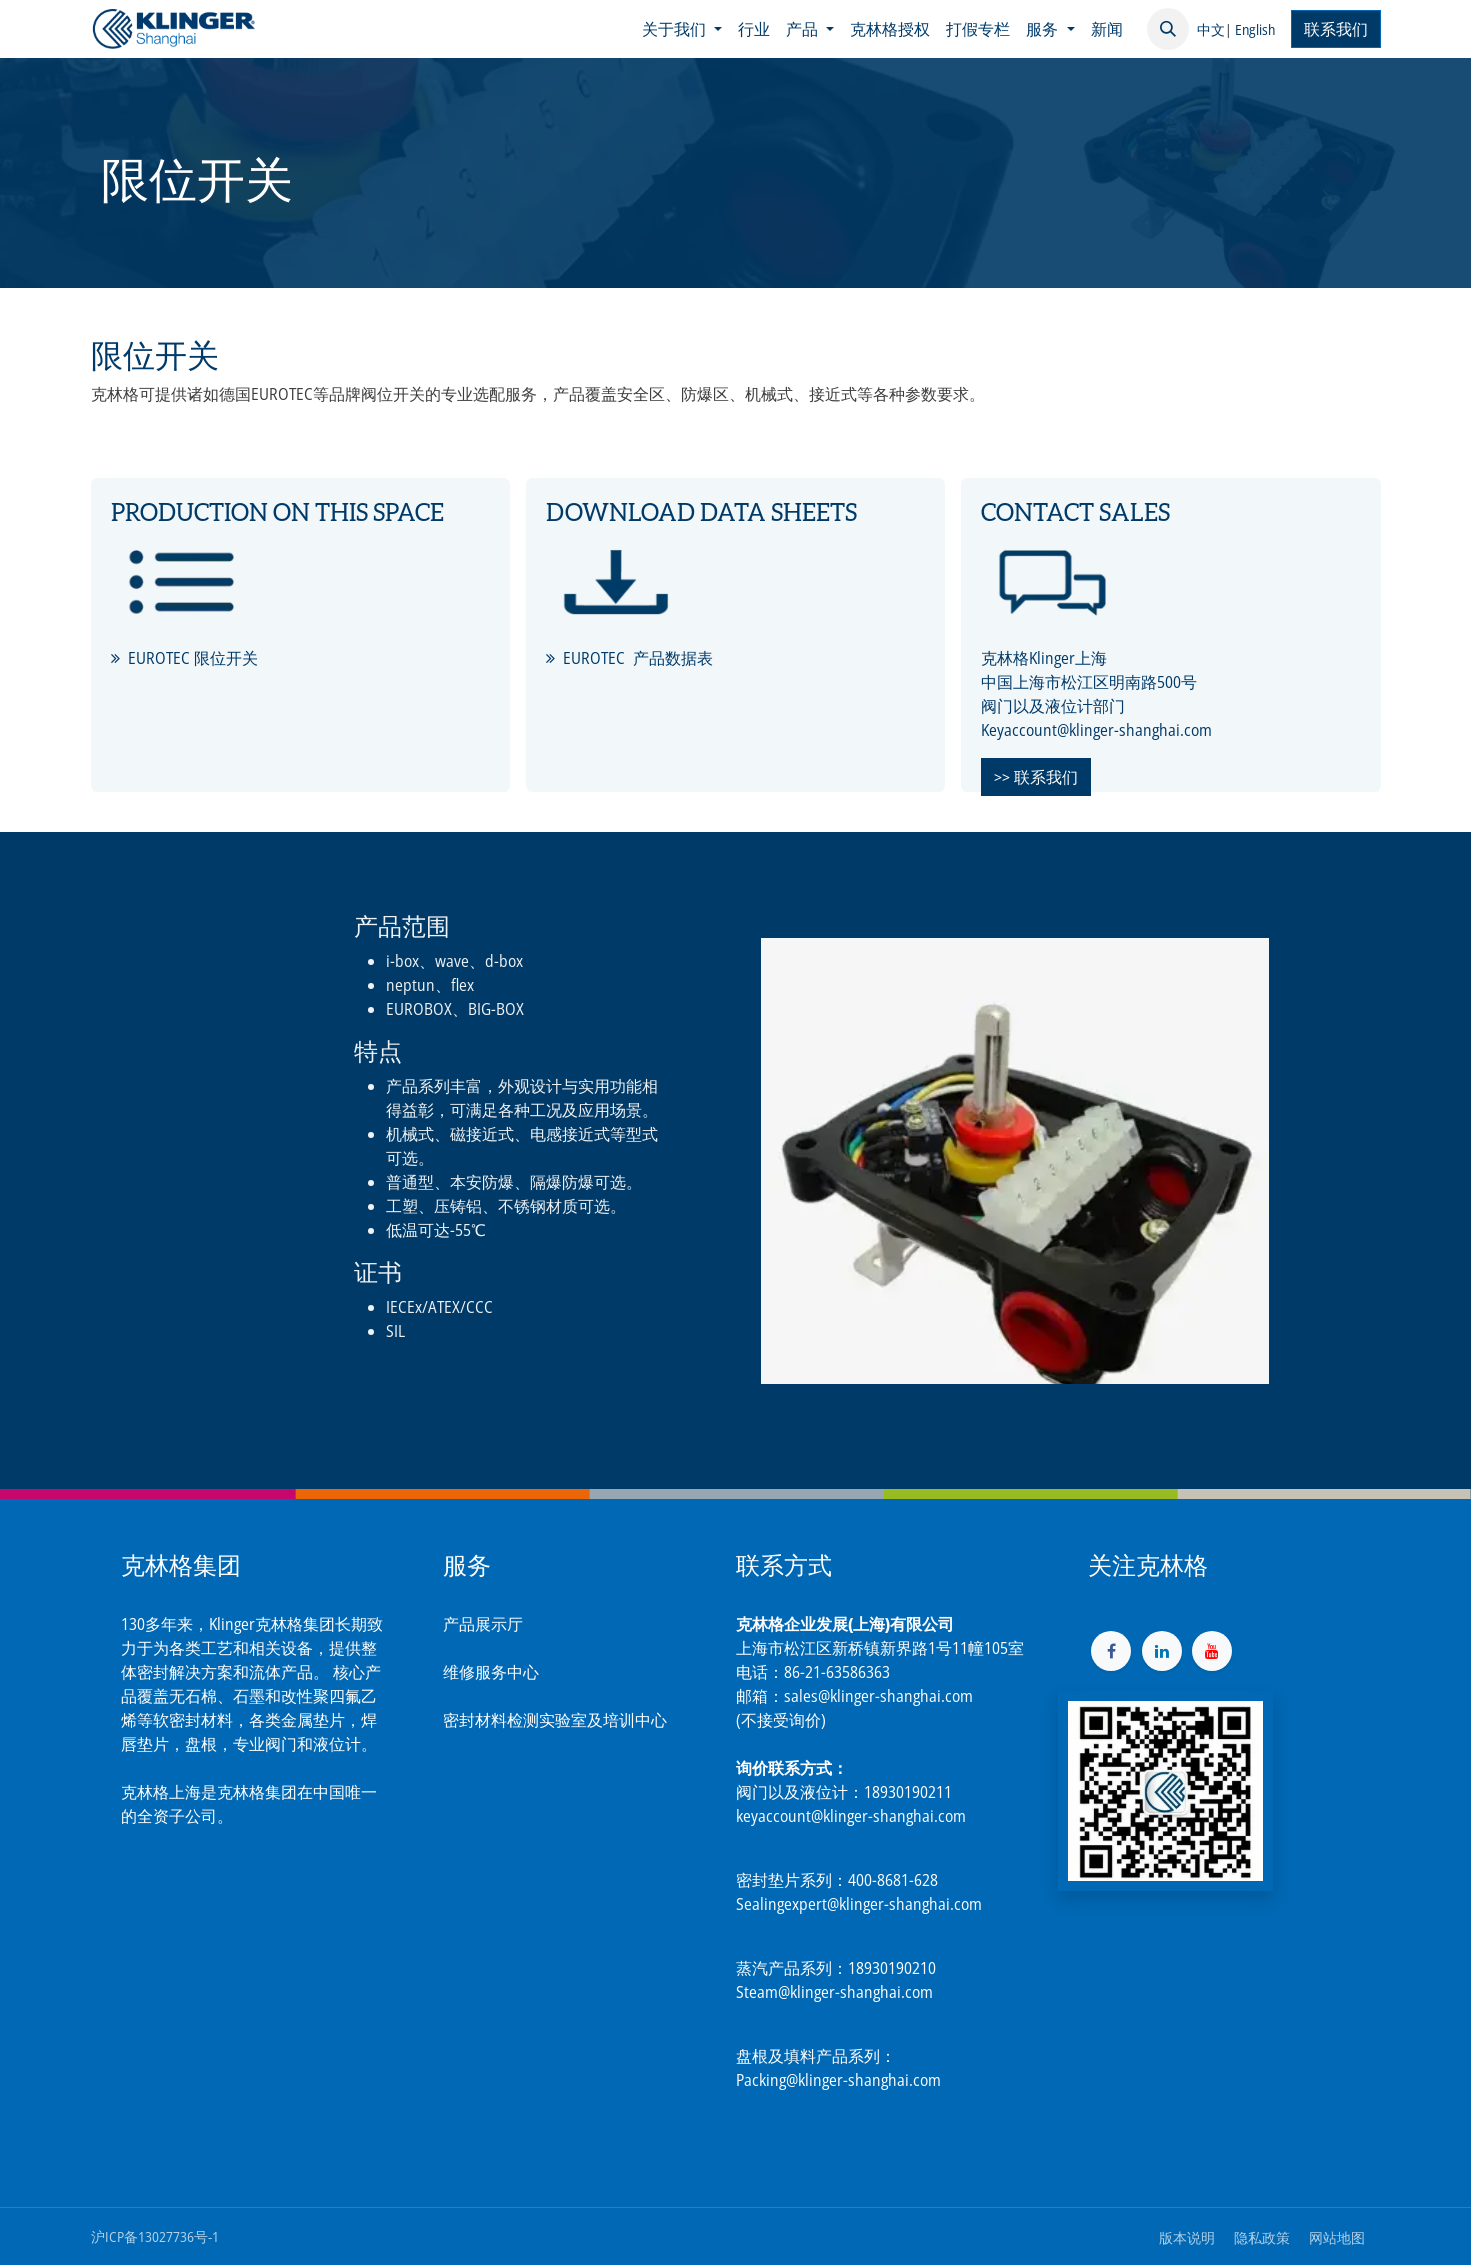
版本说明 (1187, 2237)
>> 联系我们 (1036, 777)
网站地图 (1337, 2237)
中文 (1211, 29)
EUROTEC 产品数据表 (638, 658)
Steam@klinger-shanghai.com (834, 1992)
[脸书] (1111, 1651)
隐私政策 (1262, 2237)
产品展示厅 (483, 1624)
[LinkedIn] (1162, 1651)
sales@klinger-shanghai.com (878, 1696)
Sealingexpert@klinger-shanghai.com (859, 1904)
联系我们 (1336, 29)
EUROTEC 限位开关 (193, 658)
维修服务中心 (491, 1672)
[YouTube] (1212, 1651)
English (1255, 29)
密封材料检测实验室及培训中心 (555, 1720)
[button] (1168, 29)
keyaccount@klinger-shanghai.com (851, 1816)
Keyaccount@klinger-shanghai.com (1096, 730)
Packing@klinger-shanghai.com (838, 2080)
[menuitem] (682, 29)
